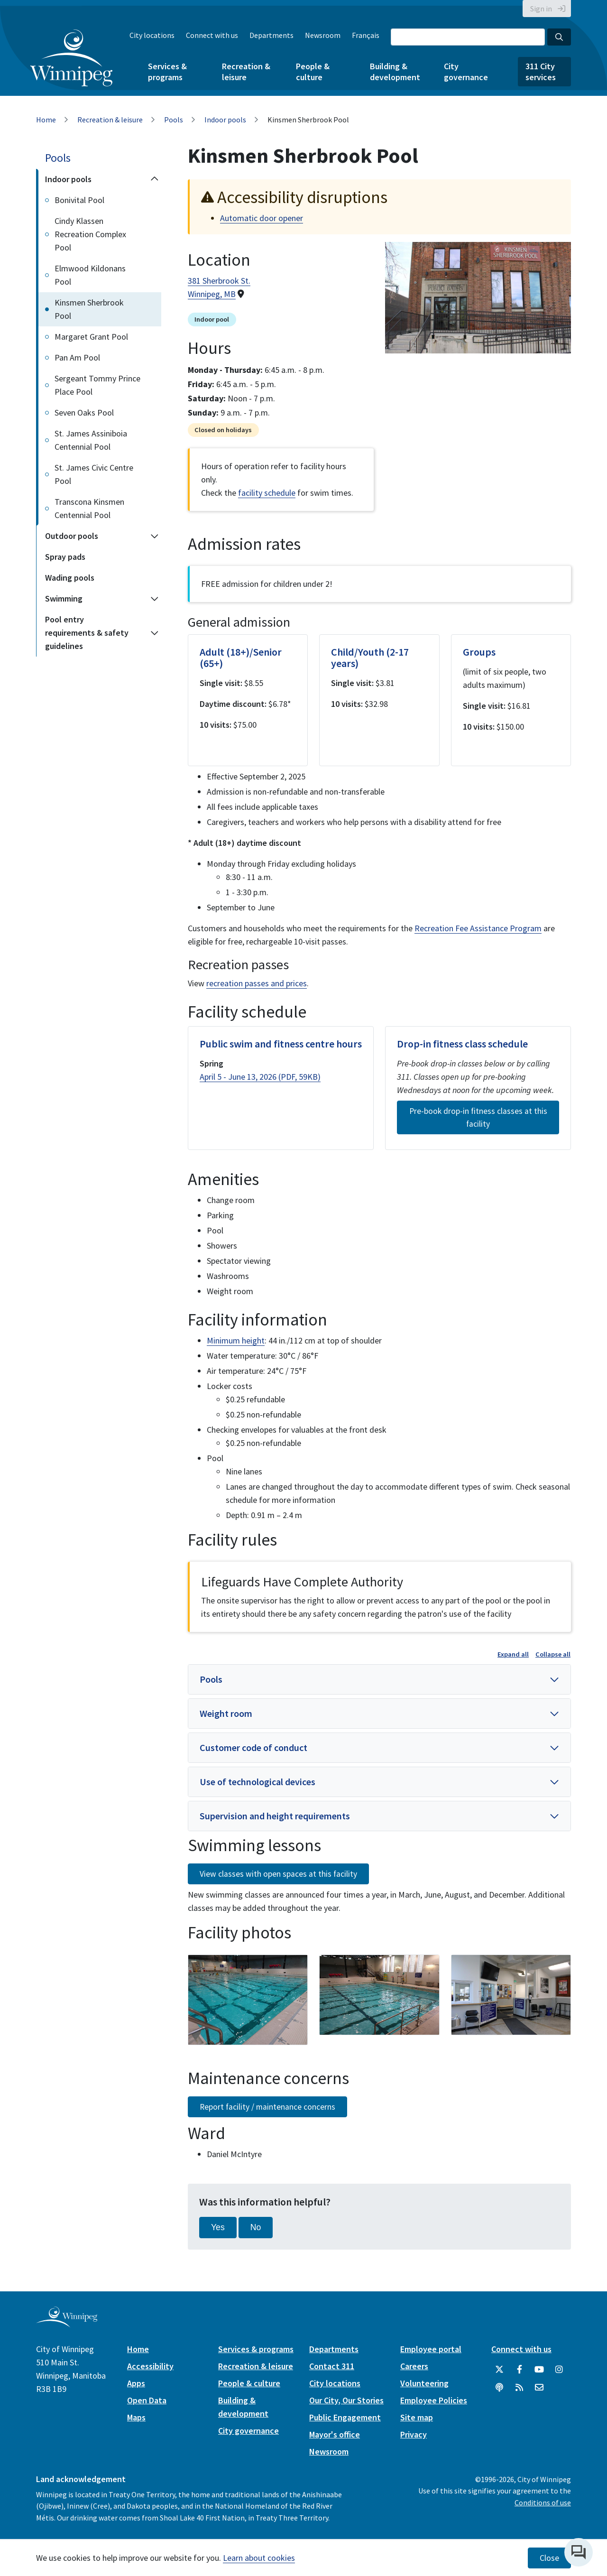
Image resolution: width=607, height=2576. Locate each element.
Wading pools (69, 577)
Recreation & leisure (246, 72)
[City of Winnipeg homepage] (66, 2323)
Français (365, 35)
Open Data (146, 2400)
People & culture (313, 72)
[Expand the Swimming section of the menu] (154, 598)
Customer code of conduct (253, 1747)
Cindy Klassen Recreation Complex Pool (90, 234)
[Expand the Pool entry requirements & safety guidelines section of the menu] (154, 632)
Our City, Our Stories (346, 2400)
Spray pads (65, 556)
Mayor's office (334, 2434)
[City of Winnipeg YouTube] (539, 2370)
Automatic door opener (261, 218)
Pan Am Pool (77, 357)
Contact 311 (331, 2366)
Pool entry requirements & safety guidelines (87, 632)
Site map (416, 2417)
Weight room (226, 1713)
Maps (136, 2417)
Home (46, 119)
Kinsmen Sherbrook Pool (89, 309)
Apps (136, 2383)
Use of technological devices (257, 1782)
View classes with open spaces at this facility (278, 1874)
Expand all (513, 1654)
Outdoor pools (71, 535)
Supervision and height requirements (275, 1816)
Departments (271, 35)
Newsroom (322, 35)
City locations (152, 35)
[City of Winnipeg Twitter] (499, 2370)
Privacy (413, 2434)
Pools (173, 119)
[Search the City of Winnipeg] (468, 37)
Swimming (64, 598)
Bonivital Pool (79, 200)
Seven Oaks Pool (84, 412)
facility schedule (266, 492)
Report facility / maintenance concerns (267, 2107)
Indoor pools (225, 119)
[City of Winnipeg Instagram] (559, 2370)
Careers (414, 2366)
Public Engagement (345, 2417)
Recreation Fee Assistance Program (478, 928)
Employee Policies (433, 2400)
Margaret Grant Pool (91, 336)
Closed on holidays (223, 430)
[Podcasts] (499, 2388)
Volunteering (424, 2383)
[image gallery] (247, 1999)
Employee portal (430, 2349)
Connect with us (212, 35)
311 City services (540, 72)
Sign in (541, 8)
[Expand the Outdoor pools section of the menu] (154, 536)
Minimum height (236, 1340)
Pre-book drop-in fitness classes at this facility (478, 1117)
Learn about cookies (259, 2557)
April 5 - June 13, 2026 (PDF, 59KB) (260, 1076)
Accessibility (150, 2366)
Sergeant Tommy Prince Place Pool (97, 385)
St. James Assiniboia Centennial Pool (91, 440)
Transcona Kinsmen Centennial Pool (89, 508)
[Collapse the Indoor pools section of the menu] (154, 179)
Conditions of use (543, 2502)
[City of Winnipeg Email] (539, 2388)
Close (549, 2558)
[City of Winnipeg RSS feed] (519, 2388)
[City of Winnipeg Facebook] (519, 2370)
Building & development (395, 72)
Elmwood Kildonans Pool (90, 275)
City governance (466, 72)
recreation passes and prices (256, 983)
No (255, 2227)
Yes (218, 2227)
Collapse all (552, 1654)
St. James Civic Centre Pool (94, 474)
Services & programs (167, 72)
